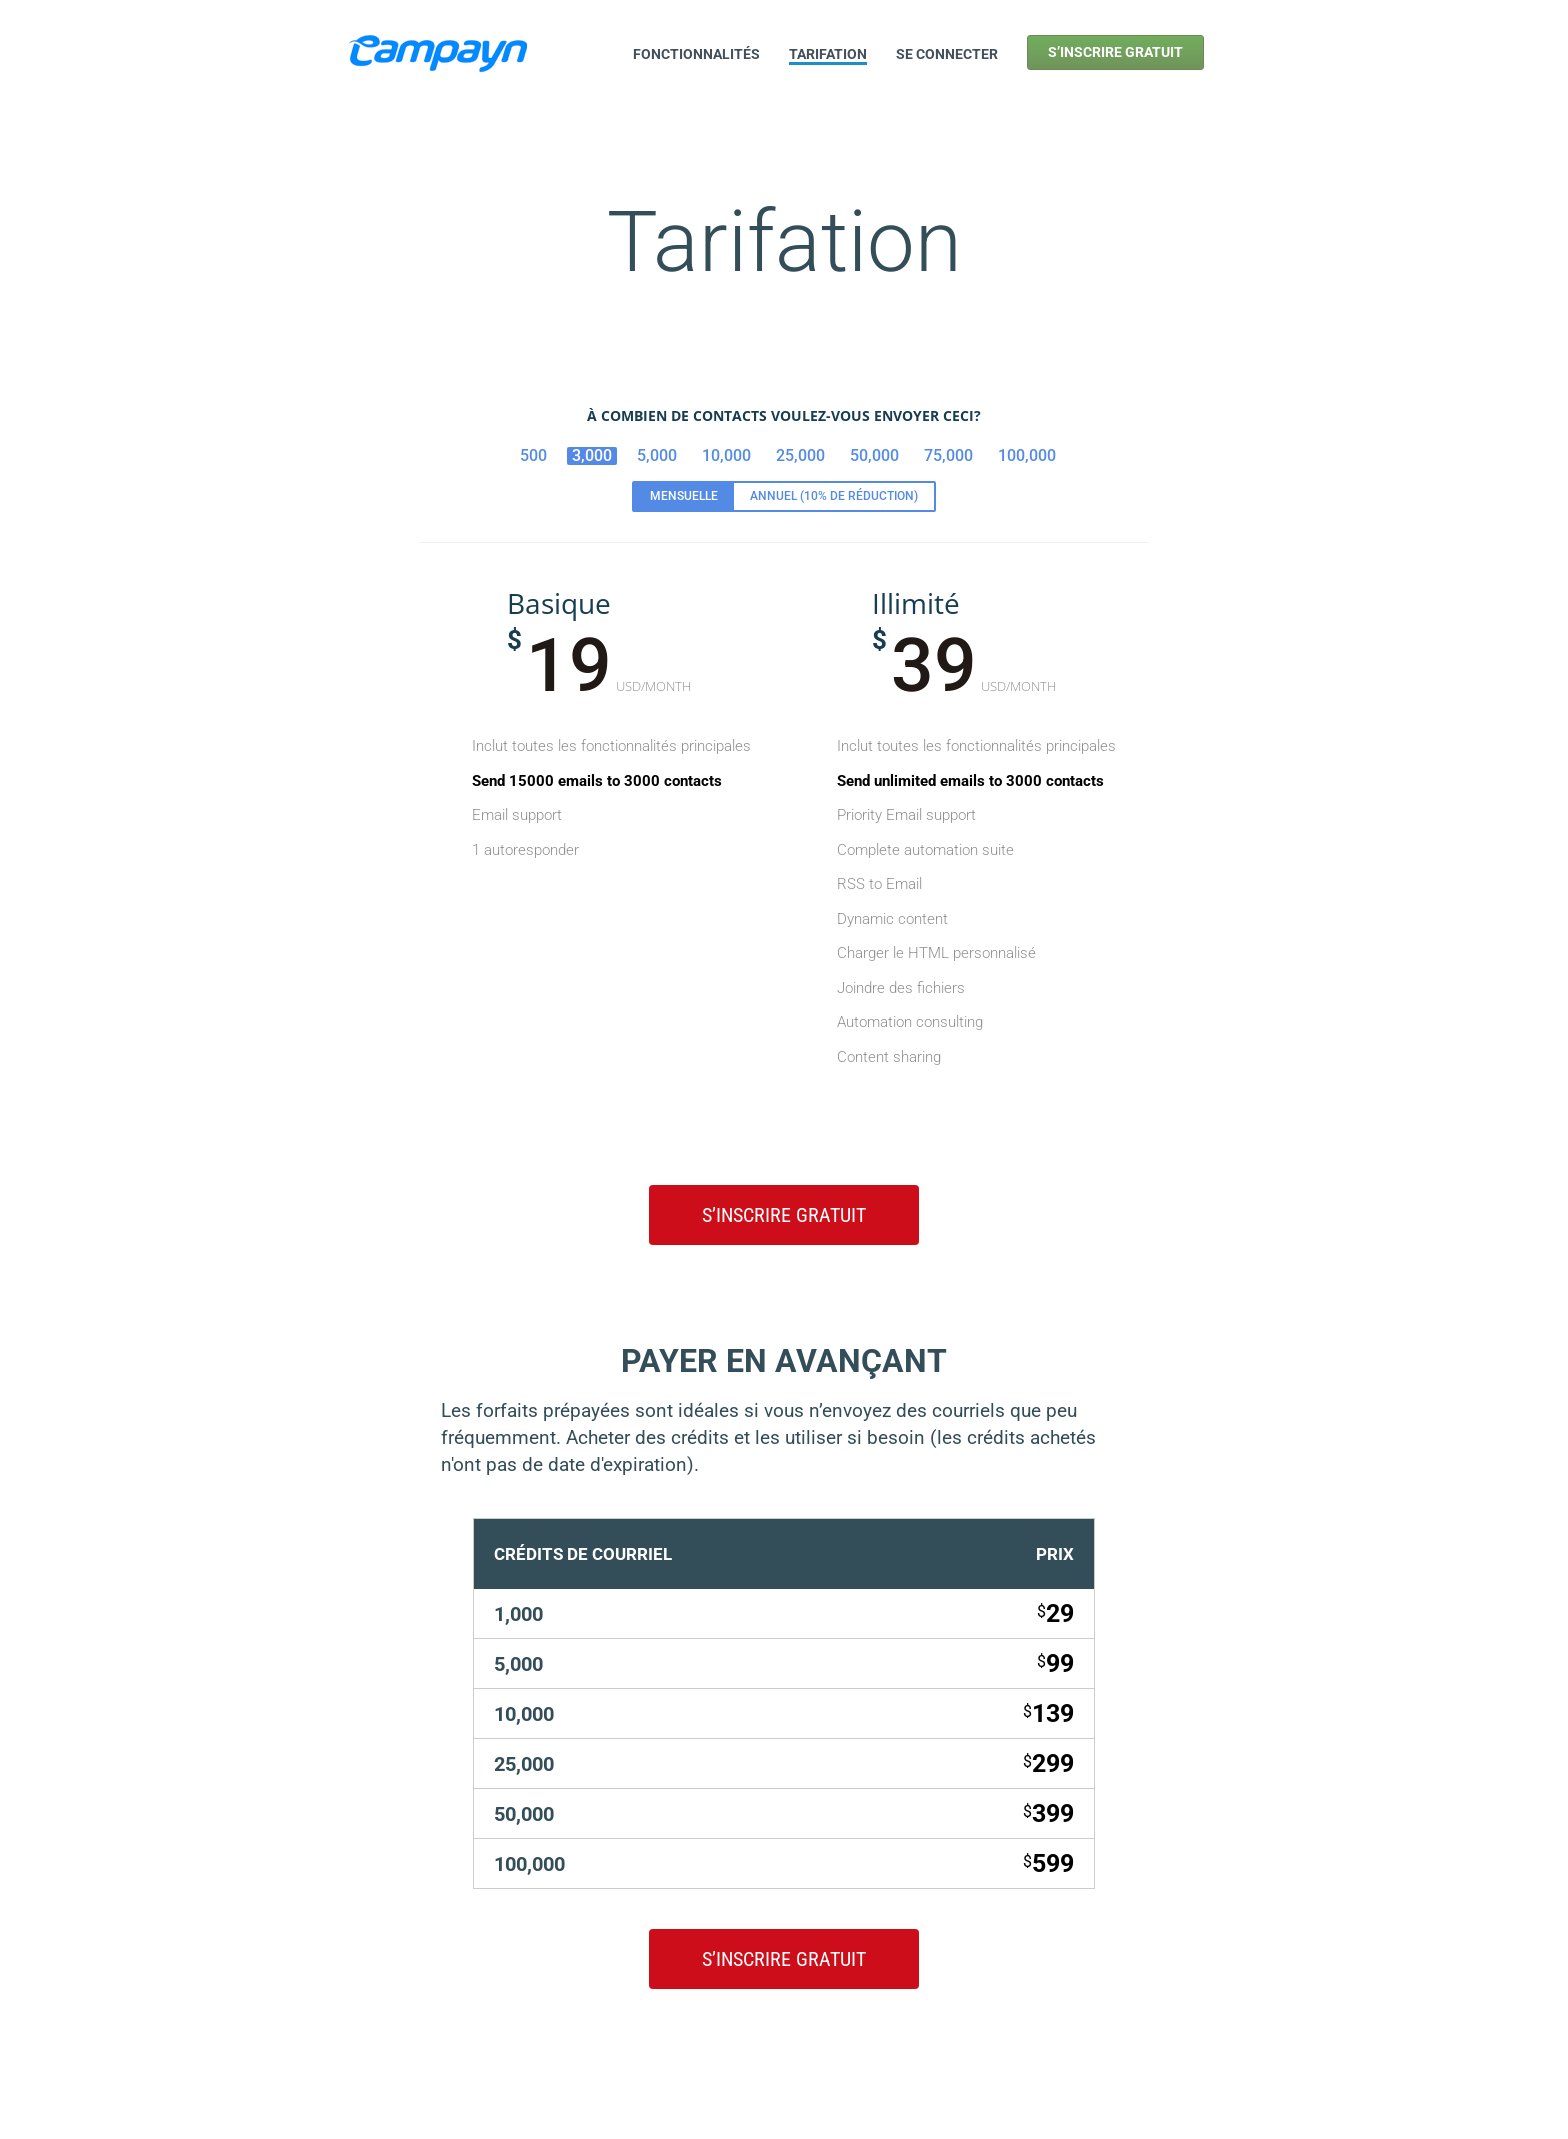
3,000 (592, 455)
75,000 (948, 455)
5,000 (657, 455)
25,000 (800, 455)
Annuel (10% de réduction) (834, 496)
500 (533, 455)
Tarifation (828, 54)
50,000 (874, 455)
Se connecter (947, 54)
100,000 (1027, 455)
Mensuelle (684, 496)
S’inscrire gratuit (1115, 52)
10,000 (726, 455)
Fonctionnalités (696, 54)
